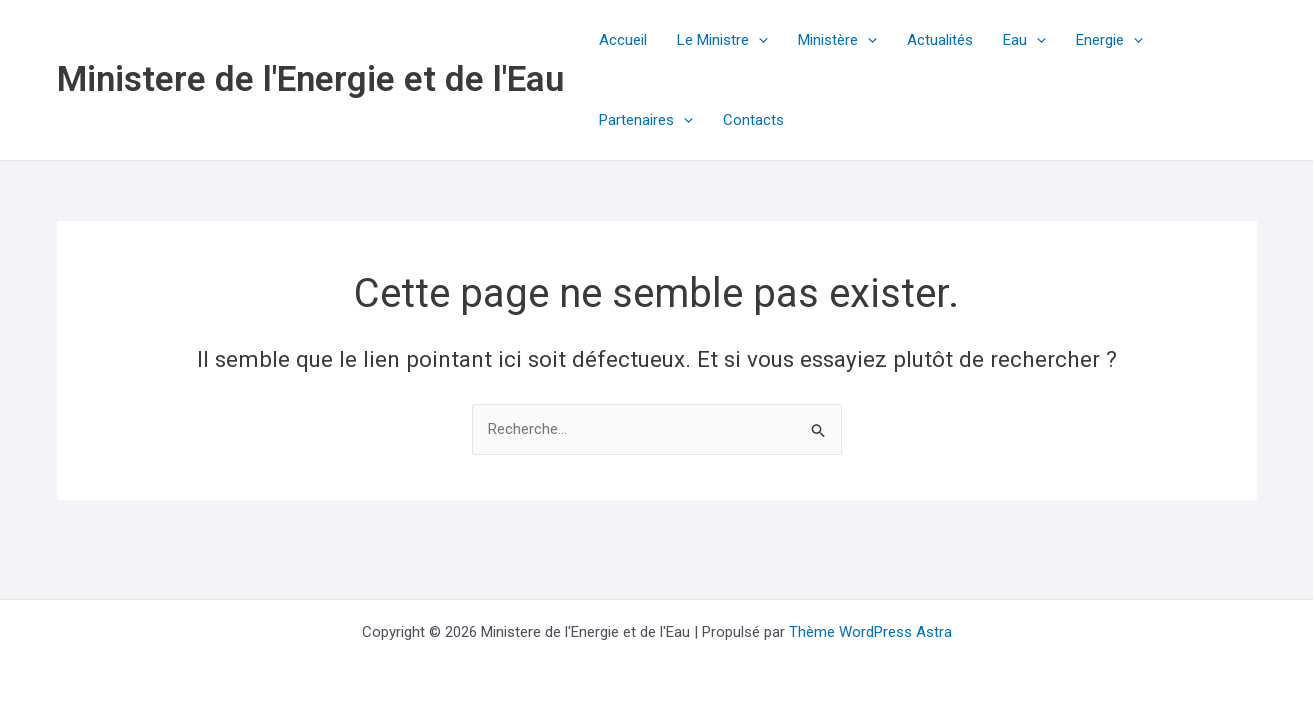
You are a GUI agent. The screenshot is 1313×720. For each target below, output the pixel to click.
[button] (758, 40)
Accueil (623, 40)
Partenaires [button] (646, 120)
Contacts (753, 120)
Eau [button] (1024, 40)
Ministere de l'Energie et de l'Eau (310, 79)
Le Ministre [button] (722, 40)
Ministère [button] (837, 40)
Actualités (940, 40)
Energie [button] (1109, 40)
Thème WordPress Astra (870, 632)
